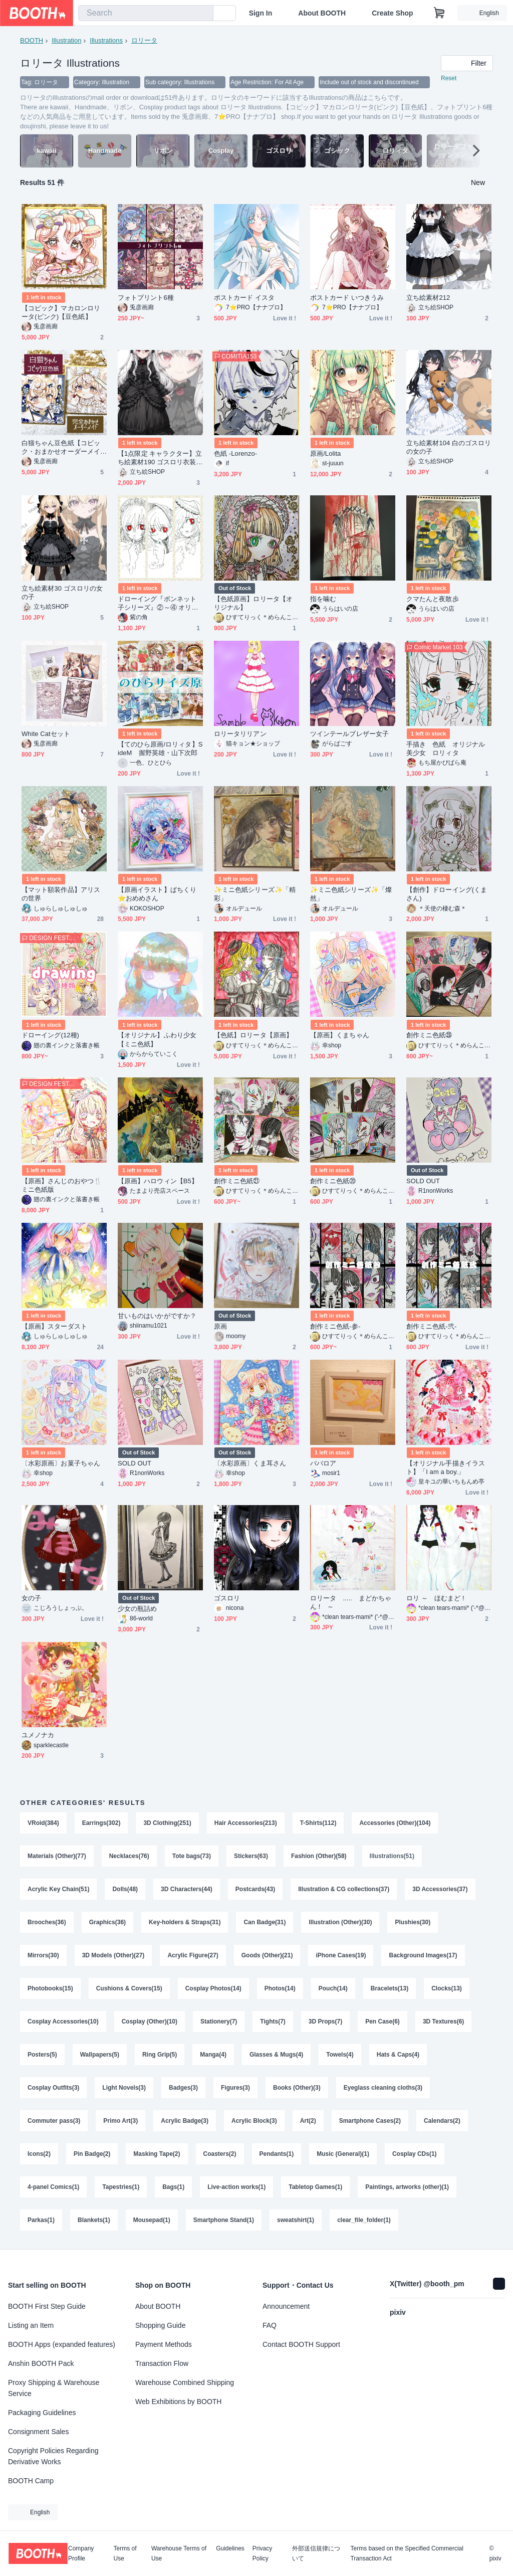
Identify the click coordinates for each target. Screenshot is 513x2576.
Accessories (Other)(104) (394, 1822)
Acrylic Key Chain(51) (58, 1889)
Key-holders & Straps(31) (184, 1922)
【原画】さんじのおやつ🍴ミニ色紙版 (62, 1185)
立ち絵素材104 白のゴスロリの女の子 (448, 447)
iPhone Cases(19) (341, 1955)
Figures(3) (235, 2087)
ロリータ (144, 40)
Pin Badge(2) (92, 2153)
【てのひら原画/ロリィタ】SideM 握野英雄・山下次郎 (160, 749)
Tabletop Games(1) (315, 2186)
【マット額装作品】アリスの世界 (61, 894)
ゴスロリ (227, 1598)
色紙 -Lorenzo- (235, 453)
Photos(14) (280, 1988)
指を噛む (323, 599)
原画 (220, 1326)
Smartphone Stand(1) (223, 2220)
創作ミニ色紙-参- (335, 1326)
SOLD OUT (423, 1181)
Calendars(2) (442, 2120)
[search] (203, 14)
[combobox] (145, 13)
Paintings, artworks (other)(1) (407, 2186)
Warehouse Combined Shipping (184, 2382)
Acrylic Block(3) (254, 2120)
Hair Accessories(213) (245, 1822)
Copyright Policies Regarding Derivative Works (53, 2456)
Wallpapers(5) (99, 2054)
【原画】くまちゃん (339, 1035)
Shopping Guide (160, 2325)
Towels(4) (339, 2054)
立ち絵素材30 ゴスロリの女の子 (62, 593)
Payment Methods (163, 2344)
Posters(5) (42, 2054)
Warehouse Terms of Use (178, 2553)
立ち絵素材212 (428, 297)
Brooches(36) (47, 1922)
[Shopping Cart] (439, 13)
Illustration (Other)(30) (340, 1922)
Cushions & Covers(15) (129, 1988)
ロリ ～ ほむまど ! (435, 1598)
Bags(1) (173, 2186)
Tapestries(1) (120, 2186)
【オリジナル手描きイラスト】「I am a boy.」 (445, 1467)
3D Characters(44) (186, 1889)
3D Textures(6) (443, 2021)
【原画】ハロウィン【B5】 (158, 1181)
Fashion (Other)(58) (319, 1856)
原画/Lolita (325, 453)
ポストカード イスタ (244, 297)
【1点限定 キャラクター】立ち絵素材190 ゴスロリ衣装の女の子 (160, 458)
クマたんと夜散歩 (432, 599)
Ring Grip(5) (159, 2054)
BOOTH (31, 40)
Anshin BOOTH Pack (41, 2363)
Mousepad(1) (151, 2220)
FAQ (270, 2325)
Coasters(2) (219, 2153)
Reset (448, 78)
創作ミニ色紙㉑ (237, 1181)
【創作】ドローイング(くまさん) (446, 894)
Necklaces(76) (129, 1856)
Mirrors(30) (43, 1955)
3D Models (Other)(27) (113, 1955)
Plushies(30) (412, 1922)
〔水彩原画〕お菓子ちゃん (61, 1463)
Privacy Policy (262, 2553)
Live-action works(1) (236, 2186)
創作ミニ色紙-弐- (431, 1326)
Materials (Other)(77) (57, 1856)
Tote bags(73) (191, 1856)
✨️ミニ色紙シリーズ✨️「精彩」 (255, 894)
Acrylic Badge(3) (184, 2120)
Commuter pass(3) (54, 2120)
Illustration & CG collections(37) (343, 1889)
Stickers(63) (251, 1856)
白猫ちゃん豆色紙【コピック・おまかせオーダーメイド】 (61, 447)
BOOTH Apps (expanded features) (61, 2344)
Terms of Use (125, 2553)
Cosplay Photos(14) (213, 1988)
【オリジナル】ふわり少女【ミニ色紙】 (157, 1039)
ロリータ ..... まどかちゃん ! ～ (350, 1602)
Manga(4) (213, 2054)
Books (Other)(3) (297, 2087)
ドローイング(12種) (50, 1035)
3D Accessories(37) (439, 1889)
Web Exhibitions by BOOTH (178, 2402)
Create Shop (392, 13)
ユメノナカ (38, 1735)
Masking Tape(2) (156, 2153)
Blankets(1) (94, 2220)
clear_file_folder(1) (364, 2220)
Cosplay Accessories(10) (63, 2021)
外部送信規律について (316, 2553)
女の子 (31, 1598)
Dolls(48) (125, 1889)
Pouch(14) (333, 1988)
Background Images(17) (423, 1955)
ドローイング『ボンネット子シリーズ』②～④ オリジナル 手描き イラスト (158, 603)
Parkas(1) (41, 2220)
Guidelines (230, 2548)
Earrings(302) (101, 1822)
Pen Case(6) (382, 2021)
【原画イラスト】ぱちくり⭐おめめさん (157, 894)
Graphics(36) (107, 1922)
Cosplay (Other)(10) (149, 2021)
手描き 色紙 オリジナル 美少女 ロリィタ (448, 749)
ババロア (323, 1463)
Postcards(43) (255, 1889)
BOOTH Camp (31, 2481)
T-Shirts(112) (318, 1822)
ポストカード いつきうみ (347, 297)
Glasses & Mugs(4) (276, 2054)
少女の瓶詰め (137, 1608)
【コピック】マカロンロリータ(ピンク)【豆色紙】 (61, 312)
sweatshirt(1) (295, 2220)
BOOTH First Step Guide (47, 2306)
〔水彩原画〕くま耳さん (250, 1463)
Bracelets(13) (389, 1988)
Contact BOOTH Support (301, 2344)
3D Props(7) (325, 2021)
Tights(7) (272, 2021)
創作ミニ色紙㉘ (429, 1035)
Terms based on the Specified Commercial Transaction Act (406, 2553)
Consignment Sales (38, 2432)
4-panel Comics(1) (53, 2186)
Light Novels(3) (124, 2087)
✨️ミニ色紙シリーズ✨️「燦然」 (351, 894)
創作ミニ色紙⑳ (333, 1181)
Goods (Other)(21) (267, 1955)
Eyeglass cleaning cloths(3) (383, 2087)
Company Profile (81, 2553)
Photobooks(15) (50, 1988)
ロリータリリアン (240, 734)
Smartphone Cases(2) (370, 2120)
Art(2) (308, 2120)
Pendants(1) (277, 2153)
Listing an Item (31, 2325)
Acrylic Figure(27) (192, 1955)
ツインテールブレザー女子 (349, 734)
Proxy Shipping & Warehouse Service (53, 2388)
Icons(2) (39, 2153)
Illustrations (106, 40)
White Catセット (46, 734)
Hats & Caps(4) (398, 2054)
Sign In (261, 13)
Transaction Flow (161, 2363)
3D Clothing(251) (167, 1822)
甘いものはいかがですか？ (157, 1316)
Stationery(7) (218, 2021)
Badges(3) (183, 2087)
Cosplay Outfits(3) (53, 2087)
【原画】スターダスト (54, 1326)
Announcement (286, 2306)
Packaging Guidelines (42, 2413)
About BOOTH (322, 13)
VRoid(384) (43, 1822)
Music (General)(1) (343, 2153)
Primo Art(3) (120, 2120)
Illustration (66, 40)
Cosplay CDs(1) (414, 2153)
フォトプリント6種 (146, 297)
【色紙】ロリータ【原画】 (253, 1035)
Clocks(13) (446, 1988)
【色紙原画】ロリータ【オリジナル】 (253, 603)
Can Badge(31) (264, 1922)
